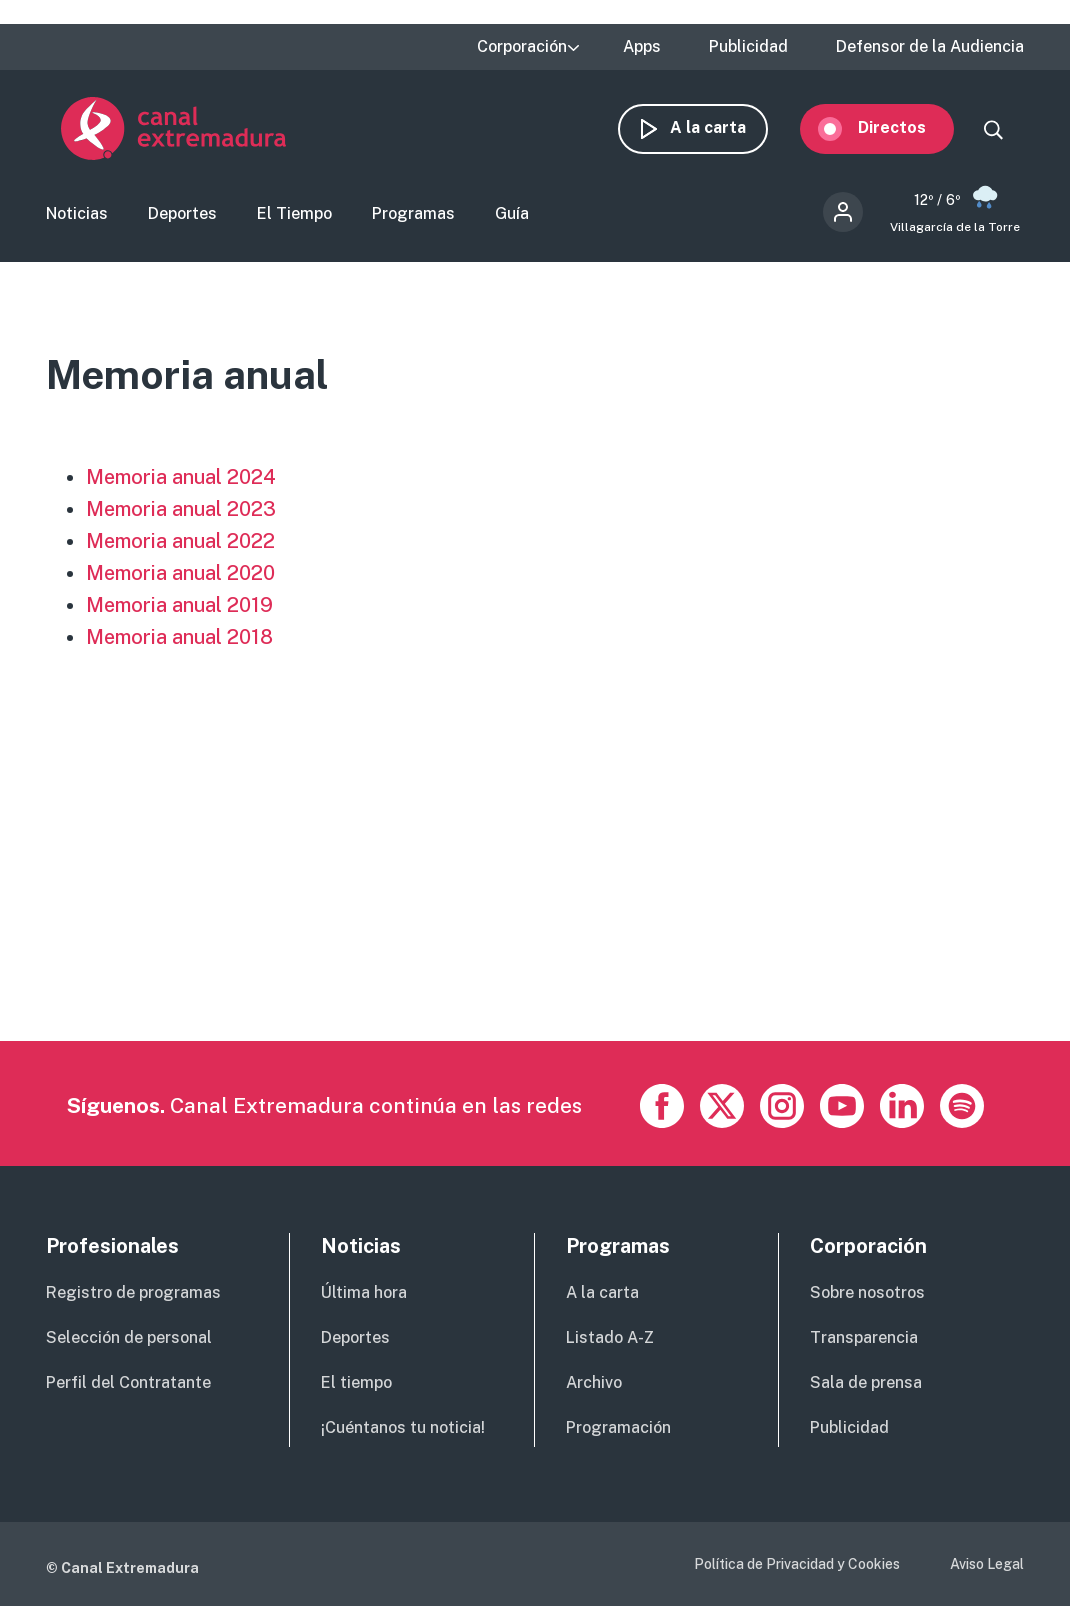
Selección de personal (129, 1337)
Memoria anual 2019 (179, 607)
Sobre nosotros (867, 1292)
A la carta (723, 127)
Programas (413, 215)
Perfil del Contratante (128, 1382)
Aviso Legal (987, 1564)
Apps (642, 47)
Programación (618, 1427)
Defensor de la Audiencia (930, 47)
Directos (907, 127)
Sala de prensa (866, 1382)
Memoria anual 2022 (180, 543)
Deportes (182, 215)
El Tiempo (294, 215)
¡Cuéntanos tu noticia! (403, 1427)
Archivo (594, 1382)
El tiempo (356, 1382)
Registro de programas (133, 1292)
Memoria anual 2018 (179, 639)
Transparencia (864, 1337)
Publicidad (748, 47)
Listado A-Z (610, 1337)
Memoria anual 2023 (181, 511)
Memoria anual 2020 (180, 575)
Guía (512, 215)
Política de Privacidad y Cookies (797, 1564)
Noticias (77, 215)
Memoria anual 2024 (181, 479)
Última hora (364, 1292)
